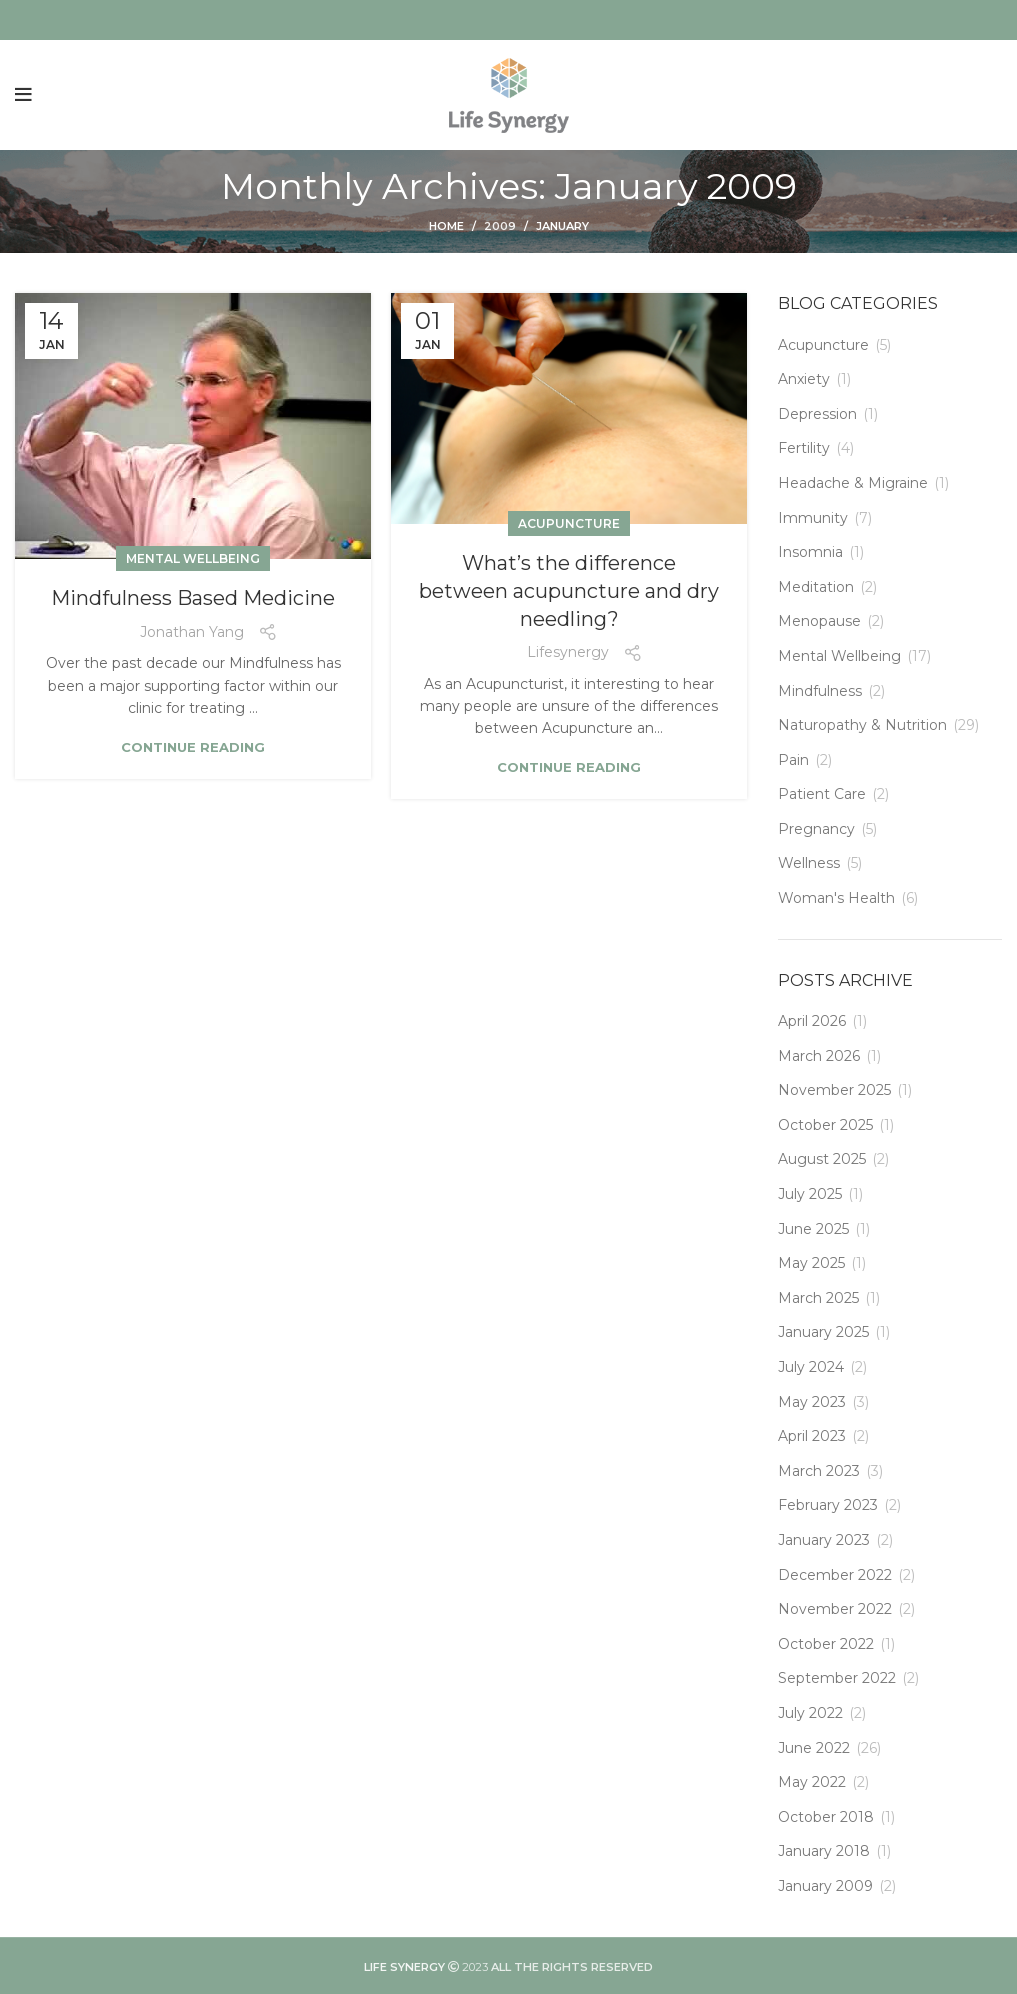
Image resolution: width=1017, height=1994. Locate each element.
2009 (500, 226)
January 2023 (824, 1540)
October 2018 (826, 1817)
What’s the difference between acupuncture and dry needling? (569, 591)
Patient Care (822, 794)
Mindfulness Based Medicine (193, 598)
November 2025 (834, 1090)
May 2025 (811, 1263)
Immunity (813, 518)
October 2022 (826, 1644)
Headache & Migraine (853, 483)
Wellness (809, 863)
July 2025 (810, 1194)
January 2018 (824, 1851)
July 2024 (811, 1367)
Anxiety (804, 379)
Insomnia (810, 552)
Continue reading (193, 747)
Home (446, 226)
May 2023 (812, 1402)
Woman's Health (836, 898)
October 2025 (825, 1125)
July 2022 (810, 1713)
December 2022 (835, 1575)
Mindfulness (820, 691)
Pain (793, 760)
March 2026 (819, 1056)
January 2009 (825, 1886)
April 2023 (812, 1436)
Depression (817, 414)
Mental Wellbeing (193, 558)
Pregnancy (816, 829)
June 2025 (813, 1229)
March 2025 (818, 1298)
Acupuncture (569, 523)
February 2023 (828, 1505)
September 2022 (837, 1678)
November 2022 (835, 1609)
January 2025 (823, 1332)
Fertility (804, 448)
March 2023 (819, 1471)
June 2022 (814, 1748)
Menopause (819, 621)
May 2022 (812, 1782)
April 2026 (812, 1021)
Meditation (816, 587)
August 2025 (822, 1159)
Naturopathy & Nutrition (862, 725)
